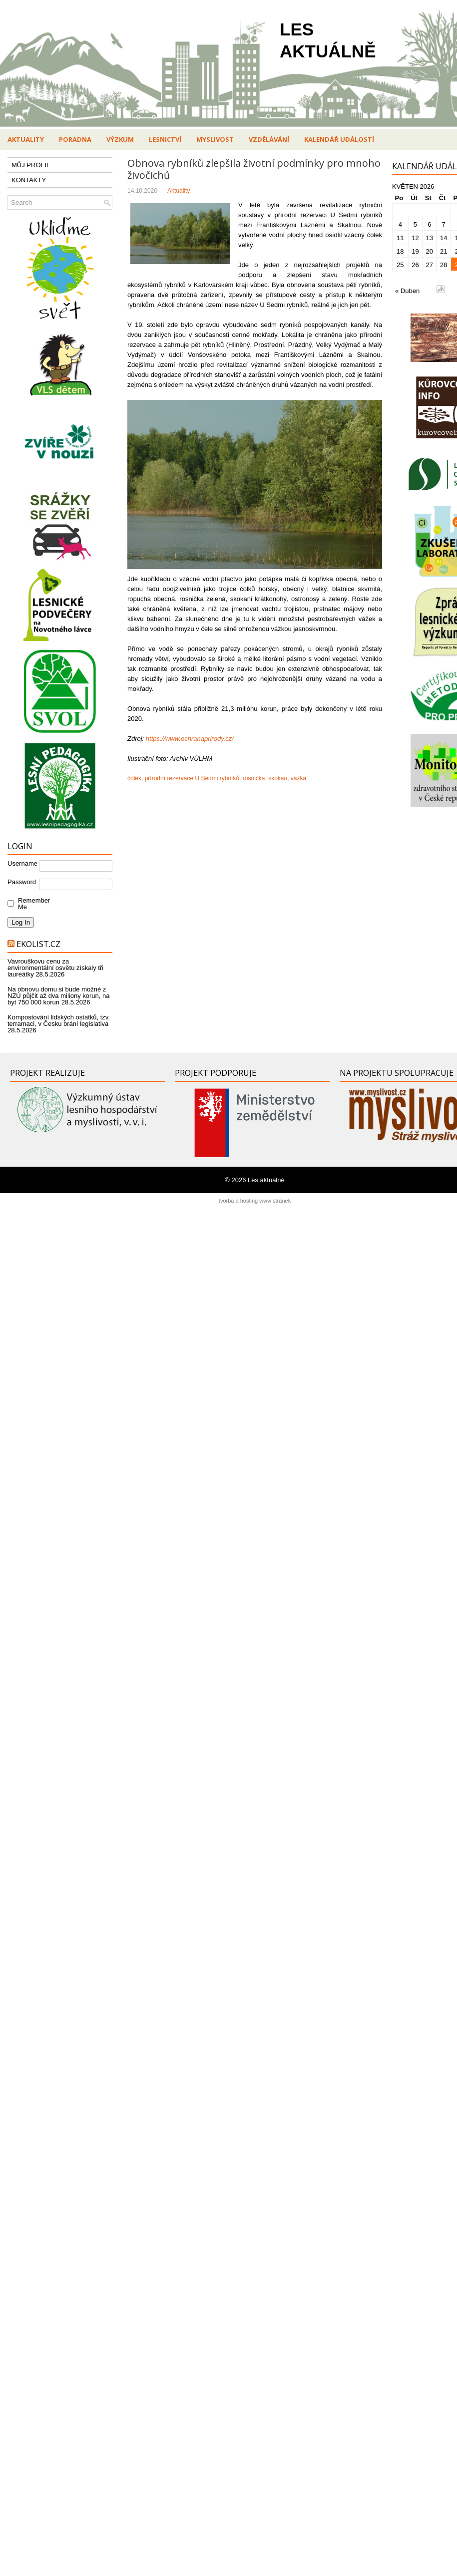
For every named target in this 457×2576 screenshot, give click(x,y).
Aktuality (25, 139)
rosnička (254, 778)
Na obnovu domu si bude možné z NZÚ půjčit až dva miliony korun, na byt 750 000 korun (58, 995)
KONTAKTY (28, 180)
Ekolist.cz (38, 944)
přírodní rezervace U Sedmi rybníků (192, 778)
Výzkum (120, 139)
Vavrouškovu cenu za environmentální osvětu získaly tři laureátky (55, 968)
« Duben (407, 291)
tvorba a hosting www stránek (255, 1201)
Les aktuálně (266, 1180)
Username (22, 863)
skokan (277, 778)
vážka (298, 778)
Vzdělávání (269, 139)
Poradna (75, 139)
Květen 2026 (413, 186)
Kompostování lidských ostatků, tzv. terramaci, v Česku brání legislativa (58, 1020)
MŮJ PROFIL (30, 165)
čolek (134, 778)
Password (21, 882)
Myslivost (215, 139)
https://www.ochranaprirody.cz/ (190, 738)
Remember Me (31, 903)
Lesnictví (165, 139)
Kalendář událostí (339, 139)
